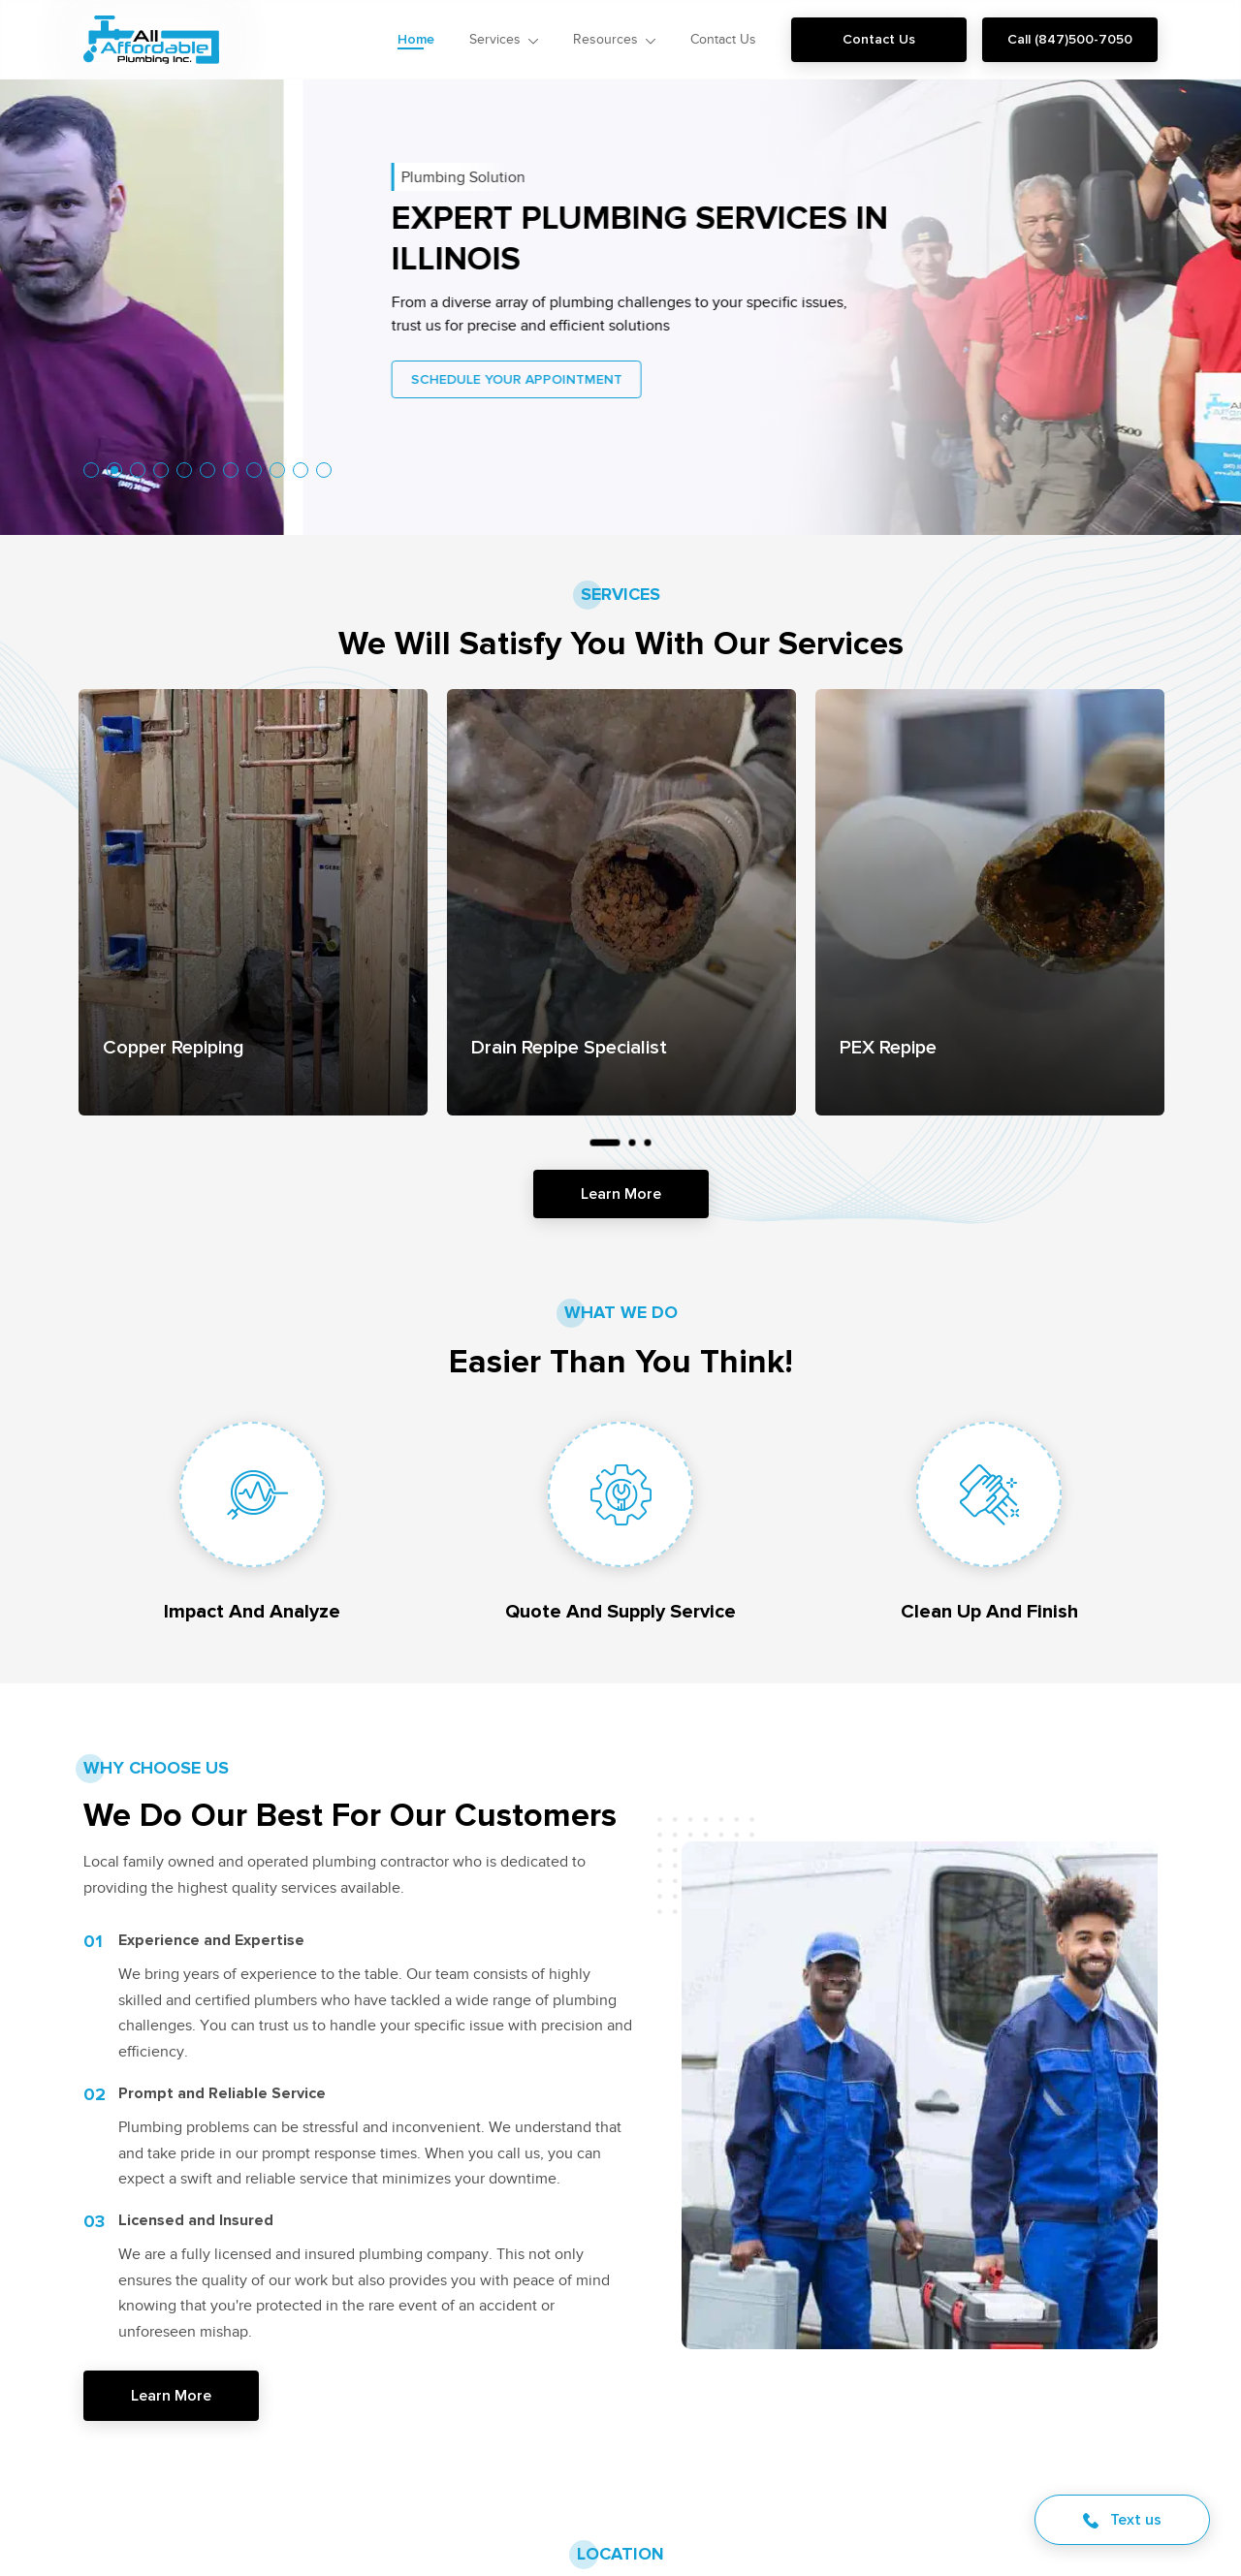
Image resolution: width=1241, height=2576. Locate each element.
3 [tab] (648, 1143)
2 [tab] (114, 470)
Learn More (621, 1193)
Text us (1122, 2519)
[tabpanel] (253, 902)
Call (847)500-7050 (1069, 39)
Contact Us (879, 39)
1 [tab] (604, 1143)
